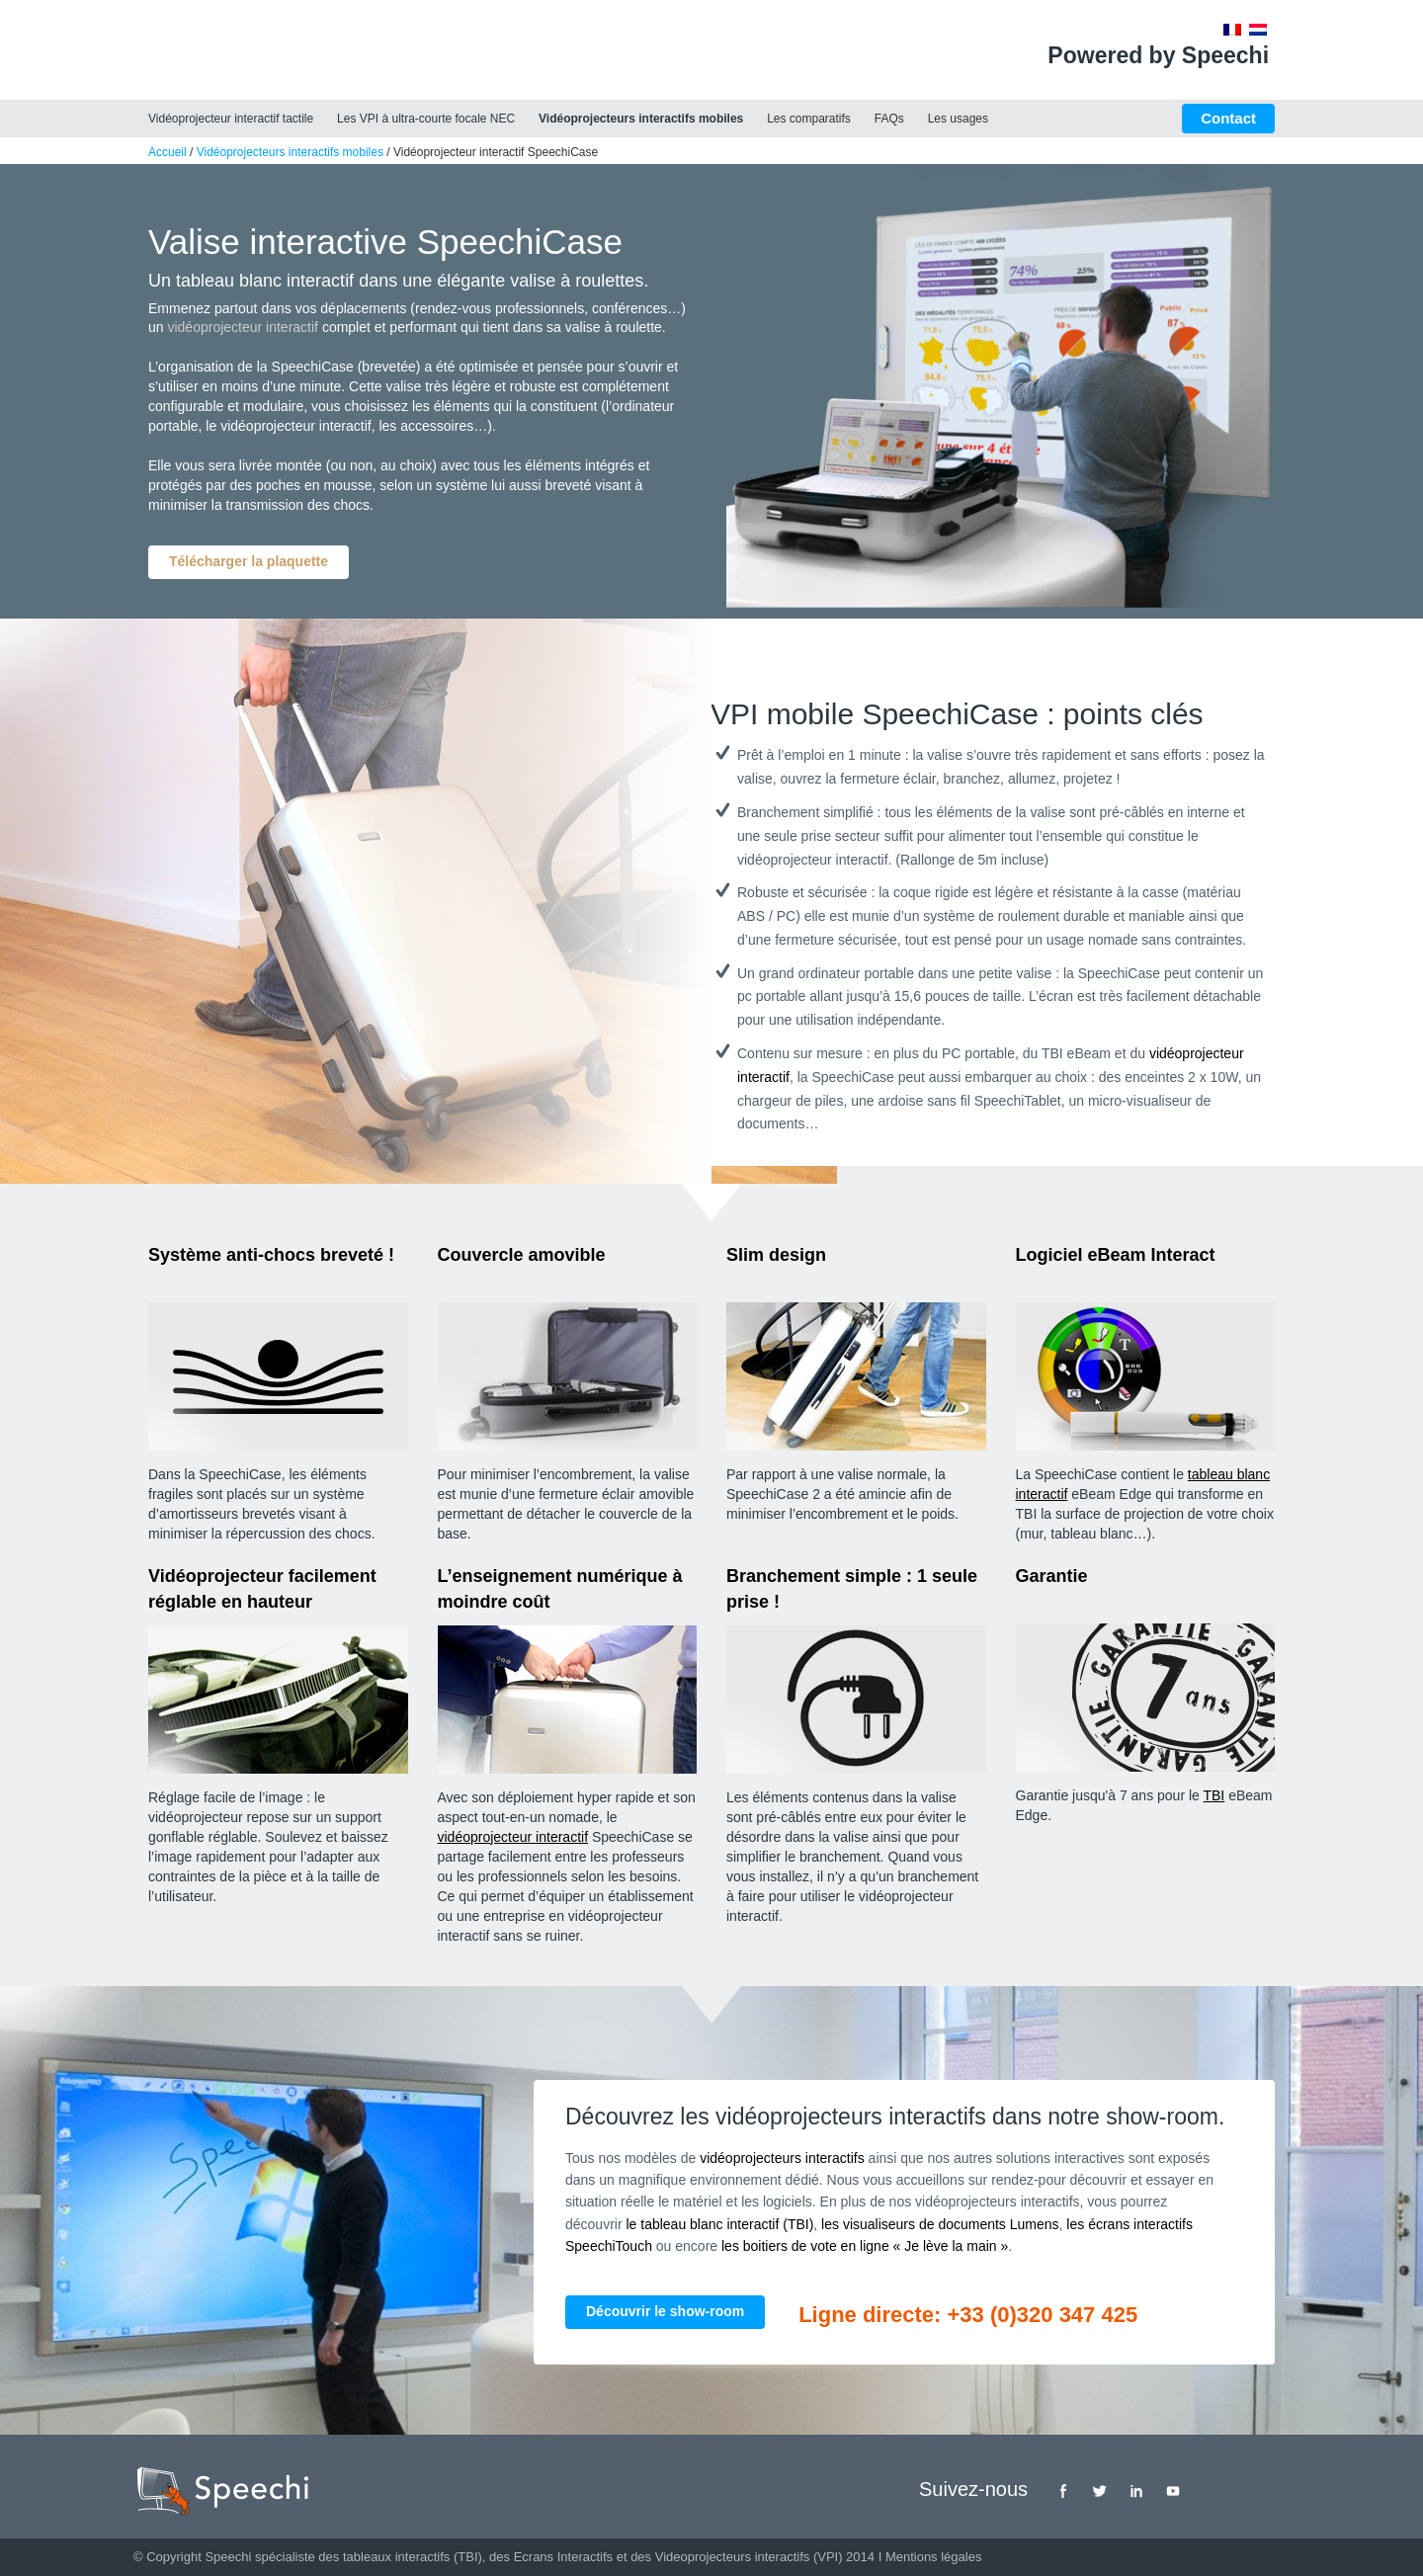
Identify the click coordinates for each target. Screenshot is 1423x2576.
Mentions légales (933, 2556)
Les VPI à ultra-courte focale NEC (426, 118)
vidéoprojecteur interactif (242, 327)
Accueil (167, 152)
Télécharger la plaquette (248, 561)
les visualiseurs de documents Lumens (939, 2224)
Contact (1228, 118)
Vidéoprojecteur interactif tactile (230, 118)
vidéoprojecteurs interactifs (782, 2158)
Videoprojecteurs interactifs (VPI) (749, 2556)
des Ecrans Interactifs (551, 2556)
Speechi (228, 2556)
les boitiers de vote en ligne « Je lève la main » (864, 2246)
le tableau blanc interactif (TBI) (719, 2224)
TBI (1213, 1795)
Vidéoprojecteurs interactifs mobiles (641, 118)
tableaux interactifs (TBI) (412, 2556)
